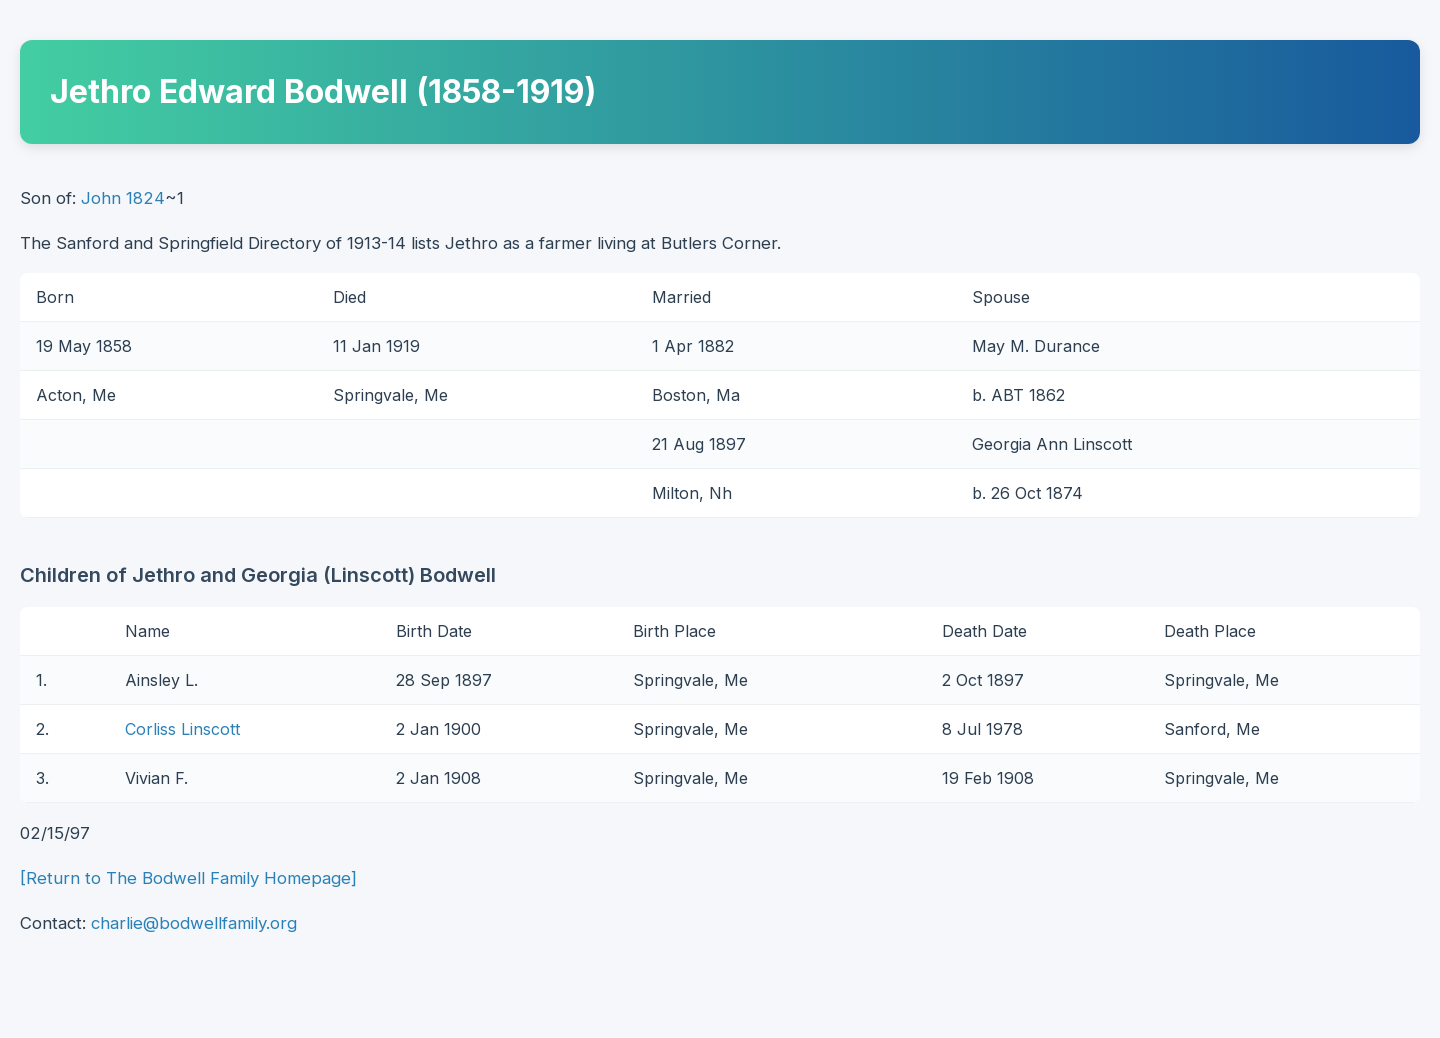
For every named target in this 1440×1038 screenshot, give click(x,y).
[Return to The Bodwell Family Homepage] (188, 878)
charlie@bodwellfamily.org (194, 923)
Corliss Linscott (182, 729)
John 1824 (123, 198)
